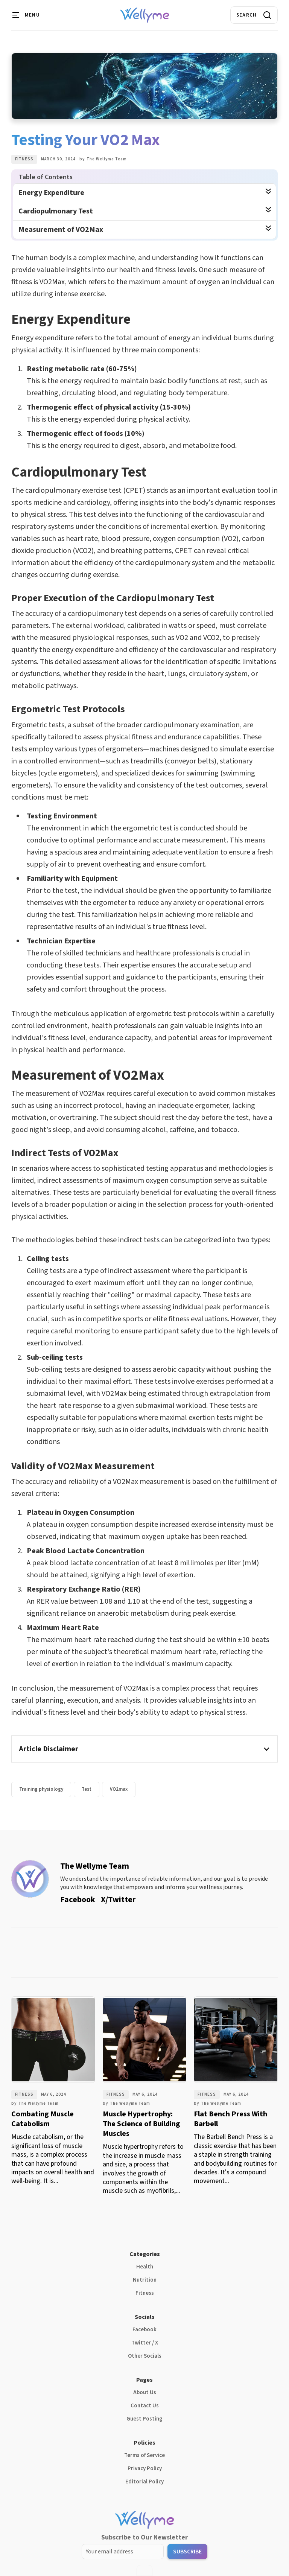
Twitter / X (144, 2343)
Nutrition (145, 2280)
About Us (144, 2392)
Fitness (24, 159)
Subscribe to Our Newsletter (144, 2537)
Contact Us (145, 2406)
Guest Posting (144, 2419)
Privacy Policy (145, 2468)
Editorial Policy (144, 2482)
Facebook (144, 2330)
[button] (26, 15)
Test (86, 1789)
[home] (144, 15)
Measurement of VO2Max (60, 229)
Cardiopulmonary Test (55, 211)
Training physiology (41, 1789)
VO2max (119, 1789)
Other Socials (144, 2356)
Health (144, 2267)
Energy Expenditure (51, 192)
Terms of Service (144, 2455)
